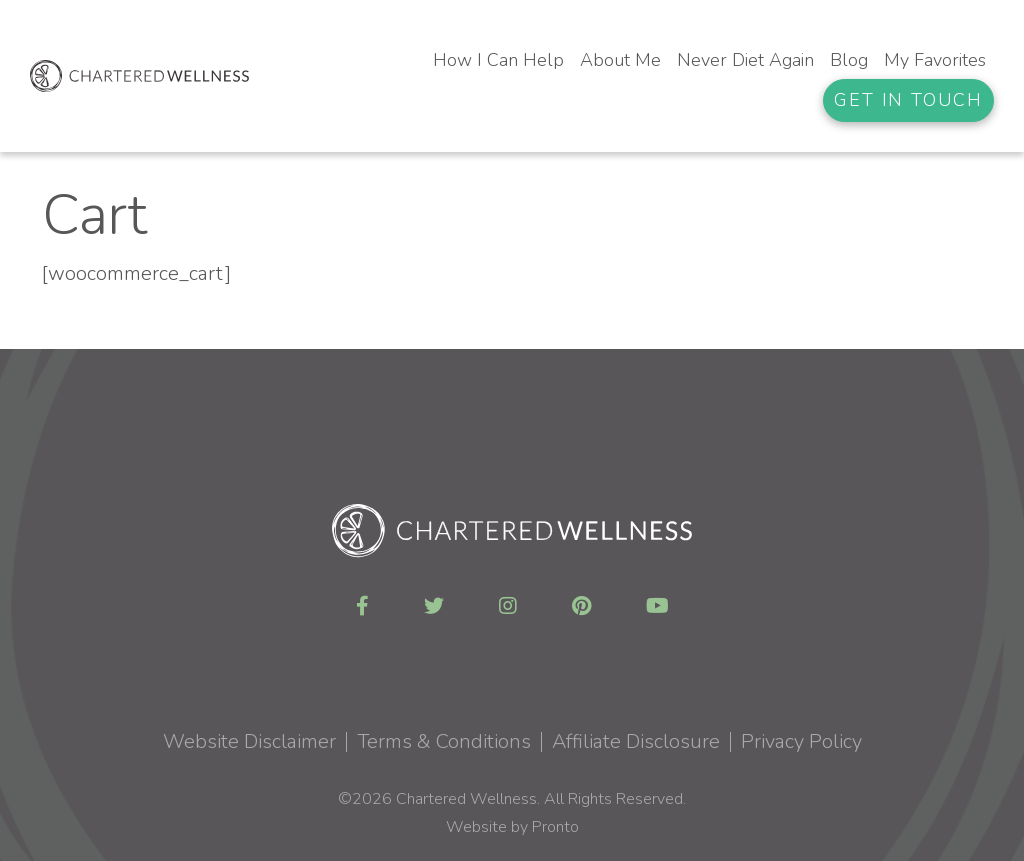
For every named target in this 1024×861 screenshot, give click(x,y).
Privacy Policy (801, 741)
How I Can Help (498, 60)
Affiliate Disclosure (636, 741)
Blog (849, 60)
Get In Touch (908, 100)
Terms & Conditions (444, 741)
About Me (620, 60)
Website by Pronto (512, 827)
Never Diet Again (745, 60)
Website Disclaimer (249, 741)
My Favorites (935, 60)
